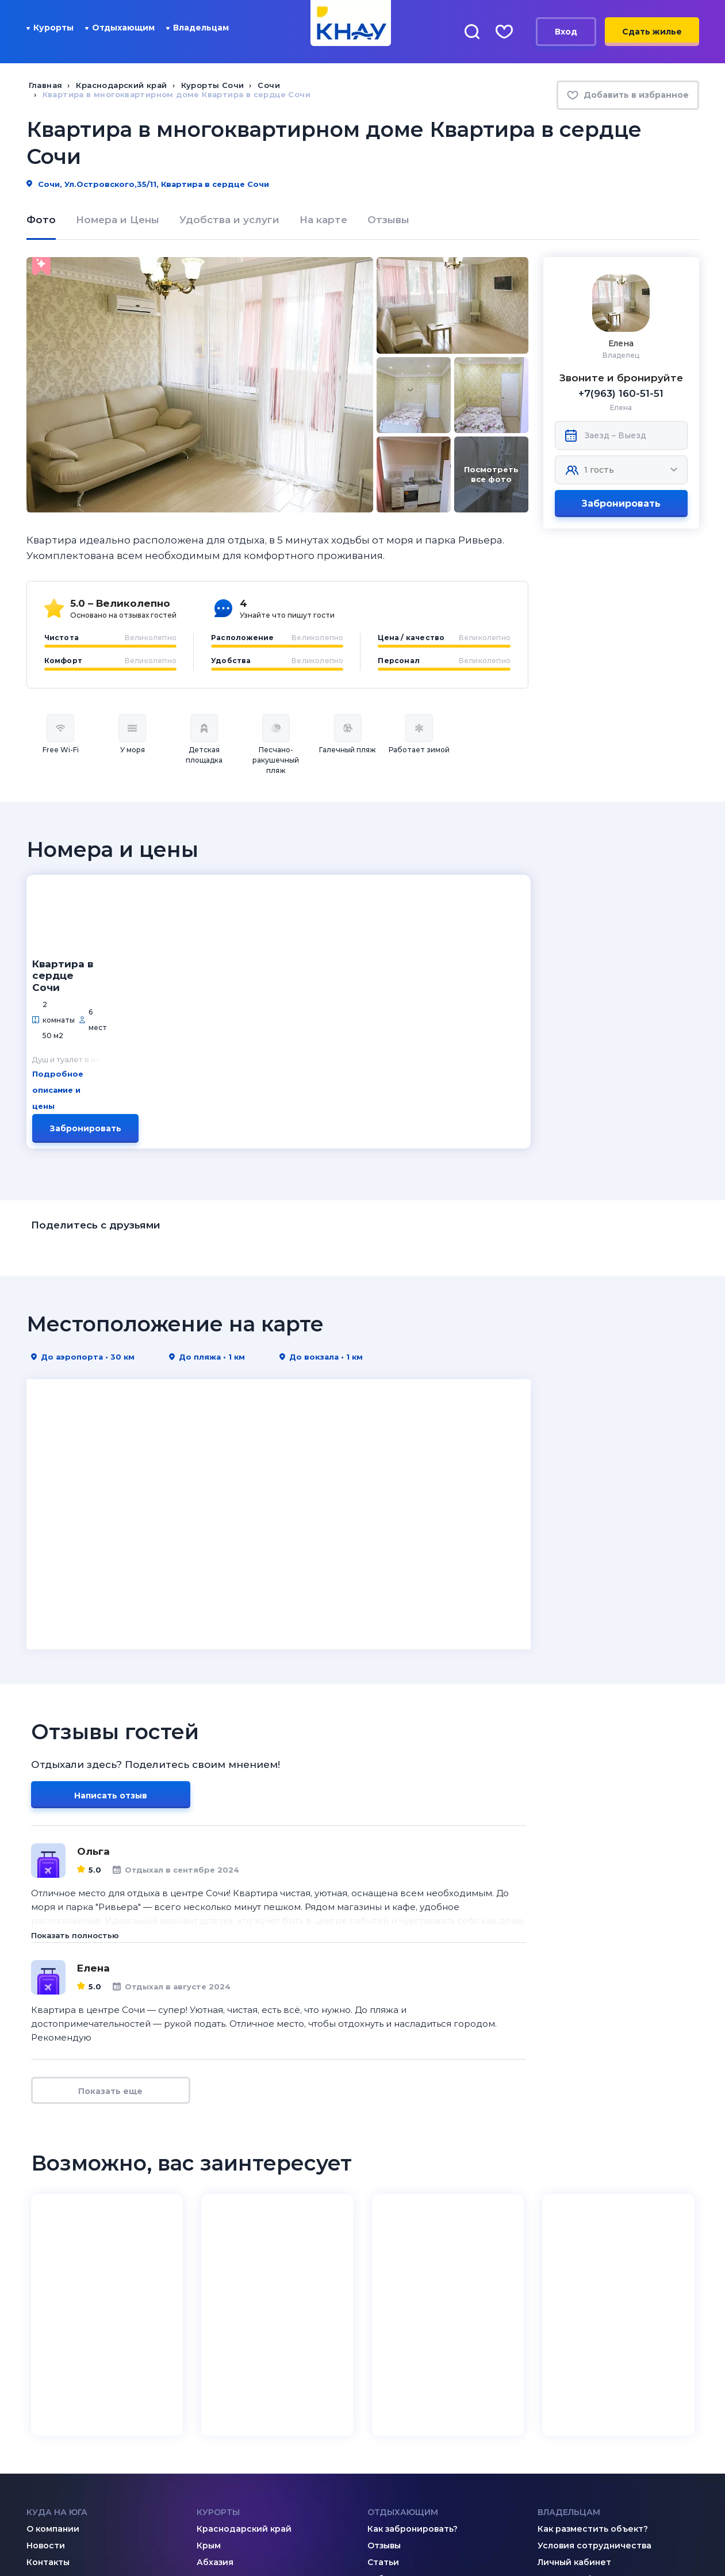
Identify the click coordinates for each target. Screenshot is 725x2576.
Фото (41, 219)
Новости (45, 2360)
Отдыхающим (120, 27)
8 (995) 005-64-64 (598, 2491)
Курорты (50, 27)
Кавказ (211, 2394)
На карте (323, 219)
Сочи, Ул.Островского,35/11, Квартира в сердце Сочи (147, 184)
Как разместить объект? (593, 2343)
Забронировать (621, 503)
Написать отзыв (110, 1611)
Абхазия (215, 2377)
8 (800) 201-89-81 (426, 2468)
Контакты (48, 2377)
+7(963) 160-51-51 (620, 393)
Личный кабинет (574, 2377)
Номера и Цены (117, 219)
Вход (566, 31)
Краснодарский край (244, 2343)
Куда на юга (56, 2327)
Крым (209, 2360)
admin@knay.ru (251, 2468)
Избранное (391, 2394)
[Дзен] (56, 2466)
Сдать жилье (652, 31)
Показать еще (110, 1906)
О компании (52, 2343)
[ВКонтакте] (32, 2467)
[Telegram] (79, 2466)
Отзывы (388, 219)
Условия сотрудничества (594, 2360)
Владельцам (197, 27)
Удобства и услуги (229, 219)
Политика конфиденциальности (605, 2539)
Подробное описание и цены (204, 945)
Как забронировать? (412, 2343)
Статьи (383, 2377)
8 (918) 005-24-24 (598, 2476)
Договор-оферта (576, 2394)
